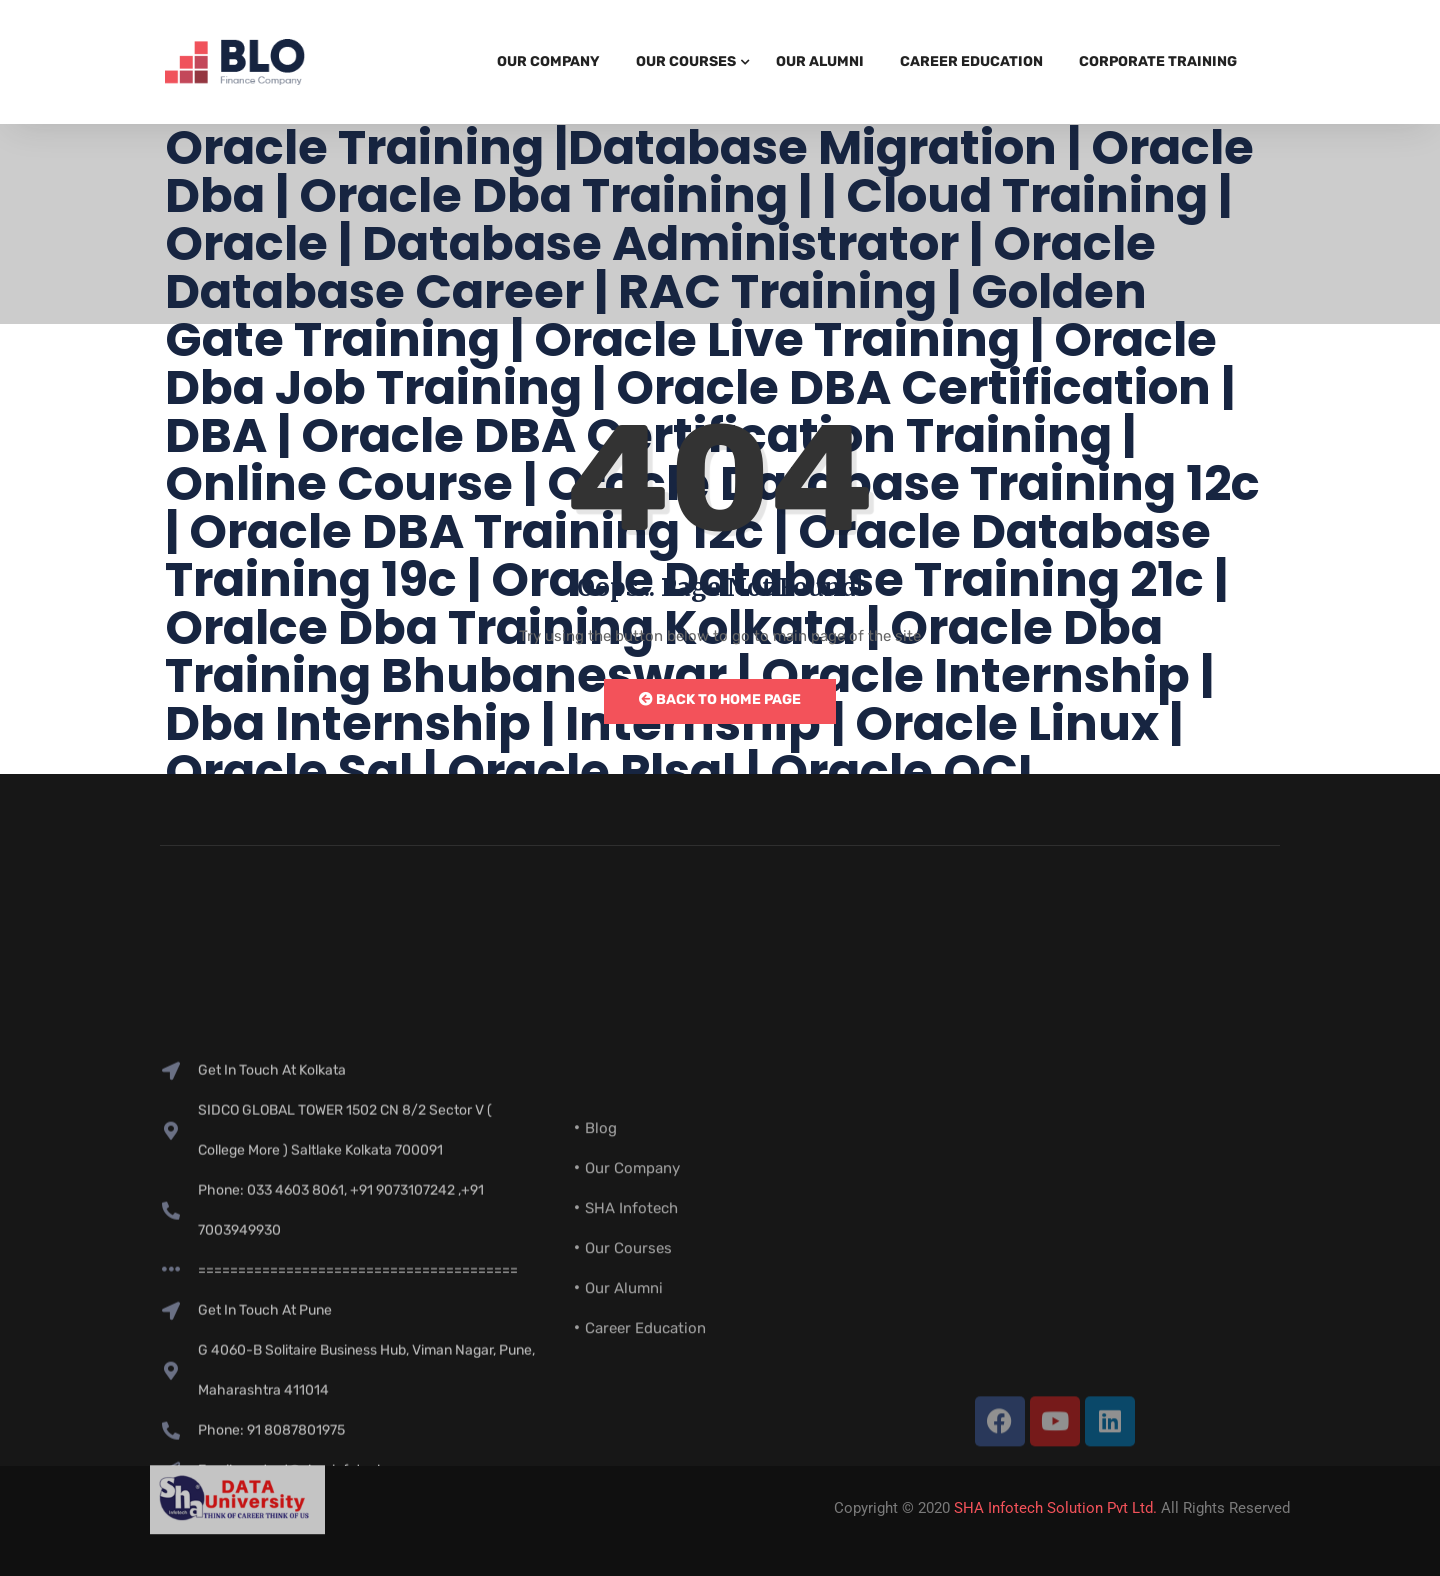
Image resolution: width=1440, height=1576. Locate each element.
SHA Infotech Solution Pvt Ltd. (1055, 1508)
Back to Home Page (720, 699)
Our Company (548, 61)
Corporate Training (1158, 61)
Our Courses (686, 61)
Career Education (971, 61)
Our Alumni (820, 61)
